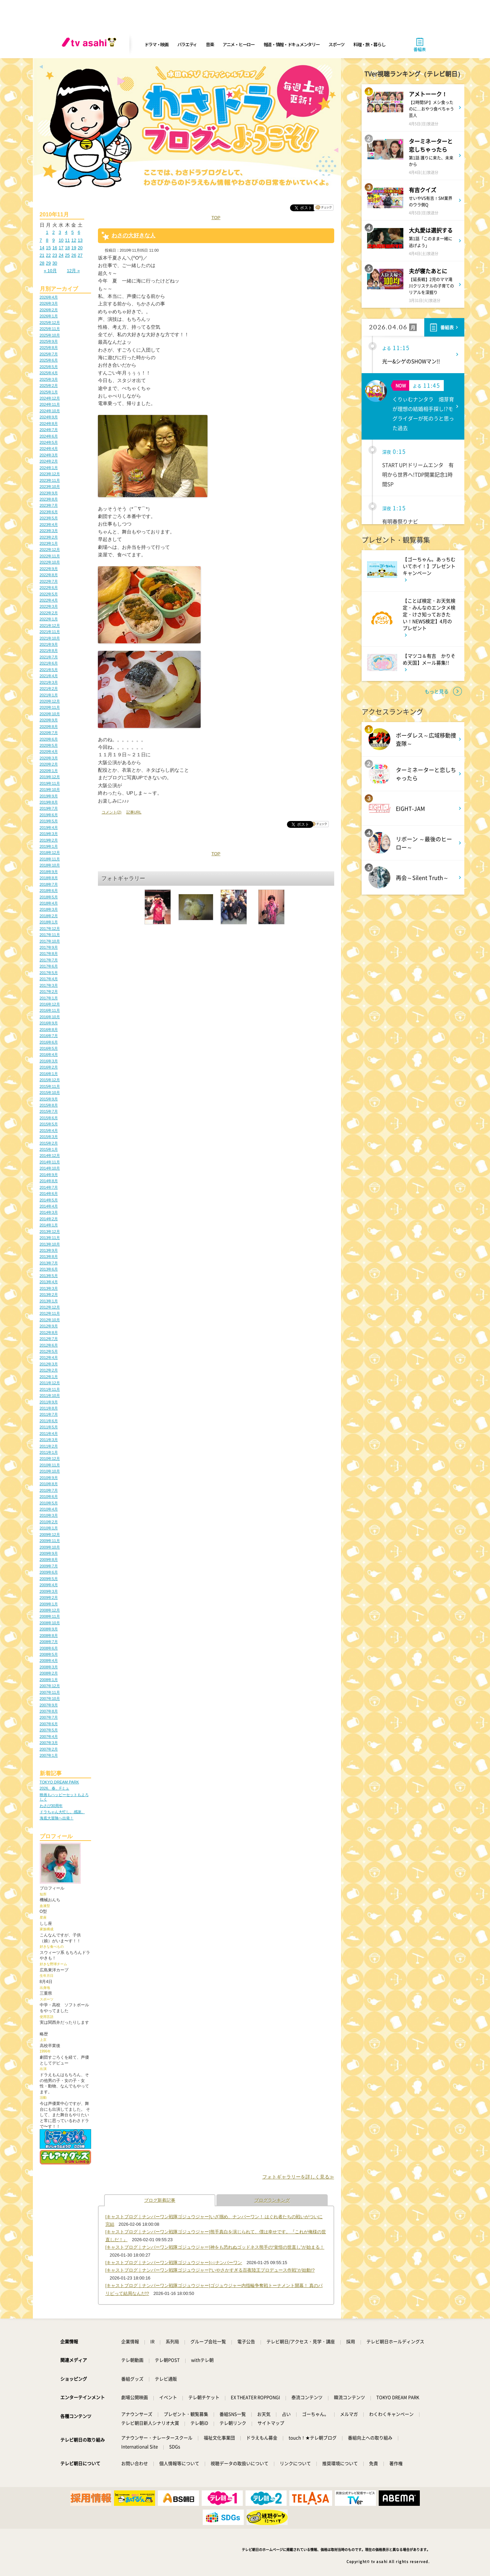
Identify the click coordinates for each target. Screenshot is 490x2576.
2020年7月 (49, 733)
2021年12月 (50, 625)
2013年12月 (50, 1231)
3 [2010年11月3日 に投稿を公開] (60, 232)
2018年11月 (50, 859)
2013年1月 (49, 1301)
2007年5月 (49, 1730)
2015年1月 (49, 1149)
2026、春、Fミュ (55, 1788)
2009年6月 (49, 1572)
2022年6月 (49, 587)
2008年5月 (49, 1654)
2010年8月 (49, 1484)
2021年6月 (49, 663)
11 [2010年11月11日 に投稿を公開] (67, 240)
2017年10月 (50, 941)
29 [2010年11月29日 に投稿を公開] (48, 263)
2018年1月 (49, 922)
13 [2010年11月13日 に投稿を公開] (80, 240)
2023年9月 (49, 493)
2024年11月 (50, 404)
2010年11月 (50, 1465)
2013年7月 (49, 1263)
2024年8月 (49, 423)
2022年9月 (49, 569)
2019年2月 (49, 840)
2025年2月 (49, 385)
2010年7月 (49, 1490)
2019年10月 (50, 789)
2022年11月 (50, 556)
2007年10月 (50, 1698)
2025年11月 (50, 329)
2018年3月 (49, 909)
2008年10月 (50, 1623)
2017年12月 (50, 928)
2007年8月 (49, 1711)
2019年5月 (49, 821)
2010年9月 (49, 1478)
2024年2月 (49, 461)
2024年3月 (49, 455)
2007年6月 (49, 1724)
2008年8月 (49, 1635)
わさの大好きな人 (133, 235)
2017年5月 (49, 973)
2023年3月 (49, 531)
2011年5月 (49, 1427)
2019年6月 (49, 815)
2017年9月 (49, 947)
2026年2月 (49, 310)
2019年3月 (49, 834)
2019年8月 (49, 802)
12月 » (73, 270)
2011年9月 (49, 1402)
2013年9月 (49, 1250)
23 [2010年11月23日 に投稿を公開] (54, 255)
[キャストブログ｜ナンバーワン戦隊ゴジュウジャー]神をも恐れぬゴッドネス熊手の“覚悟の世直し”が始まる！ (215, 2247)
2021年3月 (49, 682)
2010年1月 (49, 1528)
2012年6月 (49, 1345)
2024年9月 (49, 417)
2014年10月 (50, 1168)
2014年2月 (49, 1219)
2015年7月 (49, 1111)
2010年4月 (49, 1509)
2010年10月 (50, 1471)
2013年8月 (49, 1256)
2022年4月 (49, 600)
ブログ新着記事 (159, 2200)
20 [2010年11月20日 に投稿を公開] (80, 247)
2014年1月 (49, 1225)
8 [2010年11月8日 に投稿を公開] (47, 240)
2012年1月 (49, 1377)
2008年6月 (49, 1648)
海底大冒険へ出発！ (57, 1818)
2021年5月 (49, 670)
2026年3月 (49, 303)
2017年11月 (50, 935)
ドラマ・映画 (156, 44)
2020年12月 (50, 701)
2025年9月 (49, 341)
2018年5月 (49, 897)
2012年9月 (49, 1326)
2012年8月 (49, 1332)
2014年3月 (49, 1212)
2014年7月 (49, 1187)
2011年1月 (49, 1452)
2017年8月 (49, 953)
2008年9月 (49, 1629)
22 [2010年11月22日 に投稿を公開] (48, 255)
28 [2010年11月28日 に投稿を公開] (42, 263)
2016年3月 (49, 1061)
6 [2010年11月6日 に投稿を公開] (79, 232)
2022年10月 (50, 562)
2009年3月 (49, 1591)
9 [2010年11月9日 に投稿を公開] (53, 240)
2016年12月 (50, 1004)
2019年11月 (50, 783)
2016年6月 (49, 1042)
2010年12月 (50, 1458)
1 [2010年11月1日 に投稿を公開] (47, 232)
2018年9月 (49, 872)
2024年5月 (49, 442)
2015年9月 (49, 1099)
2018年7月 (49, 884)
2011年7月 (49, 1414)
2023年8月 (49, 499)
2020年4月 (49, 751)
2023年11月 (50, 480)
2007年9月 (49, 1705)
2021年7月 (49, 657)
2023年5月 (49, 518)
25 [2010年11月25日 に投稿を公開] (67, 255)
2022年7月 (49, 581)
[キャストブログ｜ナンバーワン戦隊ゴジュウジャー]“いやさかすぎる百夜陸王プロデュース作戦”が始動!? (210, 2270)
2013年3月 (49, 1288)
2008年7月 (49, 1642)
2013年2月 (49, 1294)
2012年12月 (50, 1307)
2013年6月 (49, 1269)
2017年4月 (49, 979)
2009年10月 (50, 1547)
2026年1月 (49, 316)
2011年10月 (50, 1395)
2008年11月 (50, 1616)
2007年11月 (50, 1692)
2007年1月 (49, 1755)
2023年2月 (49, 537)
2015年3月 (49, 1137)
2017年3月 (49, 985)
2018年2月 (49, 916)
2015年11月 (50, 1086)
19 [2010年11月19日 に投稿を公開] (73, 247)
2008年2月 (49, 1673)
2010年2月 (49, 1522)
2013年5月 (49, 1276)
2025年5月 (49, 367)
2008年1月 (49, 1680)
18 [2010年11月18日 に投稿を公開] (67, 247)
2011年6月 (49, 1421)
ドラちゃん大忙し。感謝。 (62, 1812)
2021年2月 (49, 688)
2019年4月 (49, 827)
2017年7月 (49, 960)
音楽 (210, 44)
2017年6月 (49, 966)
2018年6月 (49, 890)
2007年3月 (49, 1743)
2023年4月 (49, 524)
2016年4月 (49, 1054)
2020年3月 (49, 758)
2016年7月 (49, 1036)
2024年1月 (49, 468)
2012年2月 (49, 1370)
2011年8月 (49, 1408)
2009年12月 (50, 1534)
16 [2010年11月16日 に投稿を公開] (54, 247)
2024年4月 (49, 448)
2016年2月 (49, 1067)
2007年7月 (49, 1717)
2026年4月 (49, 297)
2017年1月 (49, 998)
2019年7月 (49, 808)
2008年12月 (50, 1610)
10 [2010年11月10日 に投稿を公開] (61, 240)
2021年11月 (50, 632)
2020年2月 (49, 764)
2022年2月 (49, 613)
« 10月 (50, 270)
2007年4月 (49, 1736)
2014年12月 (50, 1155)
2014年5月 (49, 1200)
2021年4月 (49, 676)
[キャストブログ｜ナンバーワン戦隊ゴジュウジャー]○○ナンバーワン (173, 2262)
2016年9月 (49, 1023)
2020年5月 (49, 745)
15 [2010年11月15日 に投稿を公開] (48, 247)
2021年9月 (49, 644)
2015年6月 (49, 1118)
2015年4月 (49, 1130)
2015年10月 (50, 1092)
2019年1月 (49, 846)
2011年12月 (50, 1383)
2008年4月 (49, 1660)
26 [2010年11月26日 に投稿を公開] (73, 255)
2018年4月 (49, 903)
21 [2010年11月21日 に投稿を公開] (42, 255)
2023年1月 (49, 543)
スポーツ (336, 44)
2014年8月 (49, 1181)
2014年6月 (49, 1193)
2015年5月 (49, 1124)
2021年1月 (49, 695)
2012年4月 (49, 1357)
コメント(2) (112, 812)
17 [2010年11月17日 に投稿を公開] (61, 247)
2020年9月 (49, 720)
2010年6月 (49, 1496)
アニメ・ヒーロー (239, 44)
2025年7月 (49, 354)
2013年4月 (49, 1282)
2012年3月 (49, 1364)
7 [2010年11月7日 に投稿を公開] (41, 240)
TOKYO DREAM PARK (59, 1782)
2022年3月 (49, 606)
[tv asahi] (90, 44)
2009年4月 (49, 1585)
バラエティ (187, 44)
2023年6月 (49, 512)
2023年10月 (50, 486)
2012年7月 (49, 1339)
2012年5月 (49, 1351)
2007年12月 (50, 1686)
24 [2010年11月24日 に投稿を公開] (61, 255)
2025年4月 (49, 373)
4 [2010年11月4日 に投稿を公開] (66, 232)
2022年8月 (49, 575)
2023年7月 (49, 505)
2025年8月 (49, 347)
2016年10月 (50, 1017)
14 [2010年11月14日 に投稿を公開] (42, 247)
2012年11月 (50, 1313)
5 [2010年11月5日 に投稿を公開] (72, 232)
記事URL (133, 812)
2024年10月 (50, 411)
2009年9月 (49, 1553)
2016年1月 (49, 1074)
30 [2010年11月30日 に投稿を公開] (54, 263)
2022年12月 (50, 549)
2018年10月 (50, 865)
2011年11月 (50, 1389)
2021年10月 (50, 638)
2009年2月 (49, 1597)
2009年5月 (49, 1579)
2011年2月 (49, 1446)
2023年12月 (50, 474)
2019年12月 (50, 777)
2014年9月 (49, 1175)
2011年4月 (49, 1433)
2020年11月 (50, 707)
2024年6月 (49, 436)
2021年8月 (49, 650)
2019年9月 (49, 796)
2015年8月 (49, 1105)
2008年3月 (49, 1667)
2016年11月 (50, 1010)
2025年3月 (49, 379)
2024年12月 (50, 398)
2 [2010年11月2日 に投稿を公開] (53, 232)
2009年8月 (49, 1559)
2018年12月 (50, 852)
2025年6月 (49, 360)
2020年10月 (50, 714)
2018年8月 (49, 878)
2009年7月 (49, 1566)
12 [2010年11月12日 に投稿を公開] (73, 240)
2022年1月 (49, 619)
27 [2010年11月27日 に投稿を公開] (80, 255)
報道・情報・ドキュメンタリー (292, 44)
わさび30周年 (51, 1806)
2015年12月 (50, 1080)
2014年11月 (50, 1162)
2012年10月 (50, 1320)
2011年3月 (49, 1440)
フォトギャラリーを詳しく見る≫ (298, 2177)
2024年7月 (49, 430)
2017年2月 (49, 991)
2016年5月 (49, 1048)
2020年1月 (49, 771)
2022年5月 (49, 594)
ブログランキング (272, 2200)
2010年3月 (49, 1515)
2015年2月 (49, 1143)
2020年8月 (49, 726)
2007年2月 (49, 1749)
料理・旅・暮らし (369, 44)
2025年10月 (50, 335)
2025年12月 (50, 322)
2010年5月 (49, 1503)
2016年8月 (49, 1029)
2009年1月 (49, 1604)
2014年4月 (49, 1206)
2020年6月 (49, 739)
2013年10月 (50, 1244)
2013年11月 (50, 1238)
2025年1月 (49, 392)
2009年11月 (50, 1541)
